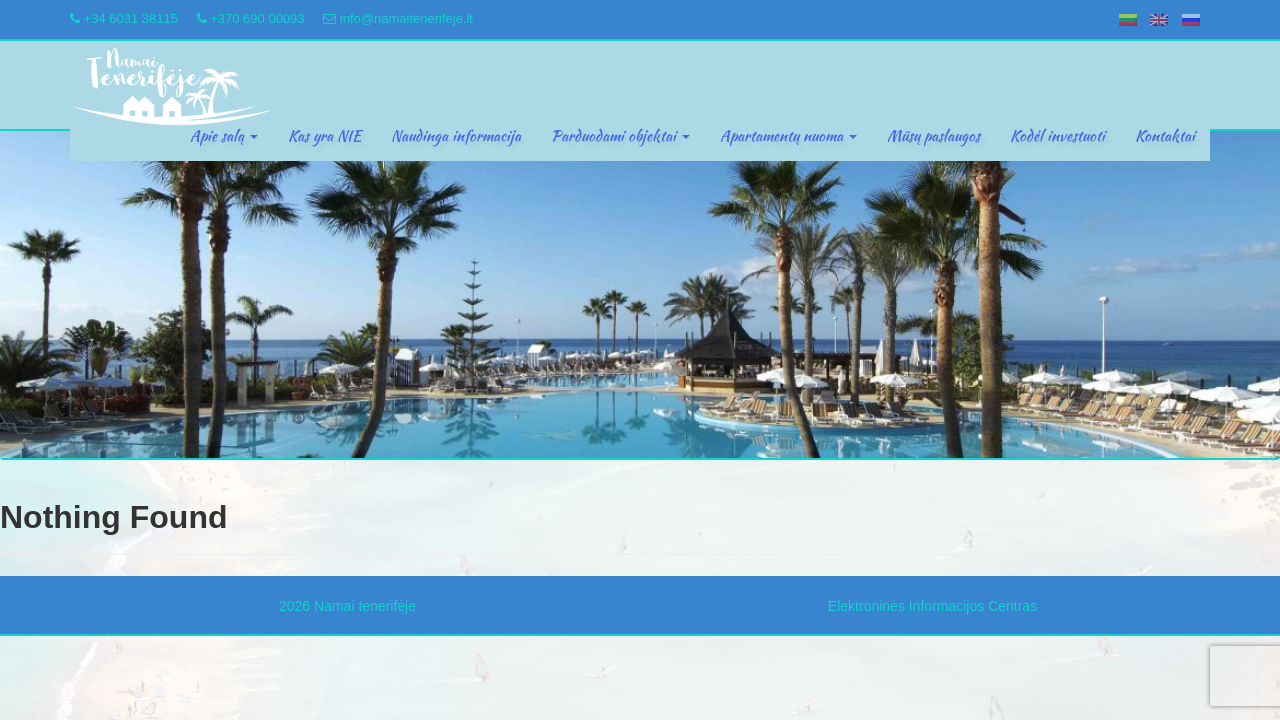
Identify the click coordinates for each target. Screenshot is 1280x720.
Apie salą (224, 136)
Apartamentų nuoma (788, 136)
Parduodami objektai (620, 136)
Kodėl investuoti (1057, 136)
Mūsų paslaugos (933, 136)
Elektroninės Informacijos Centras (932, 606)
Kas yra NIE (324, 136)
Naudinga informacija (456, 136)
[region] (640, 295)
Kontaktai (1165, 136)
